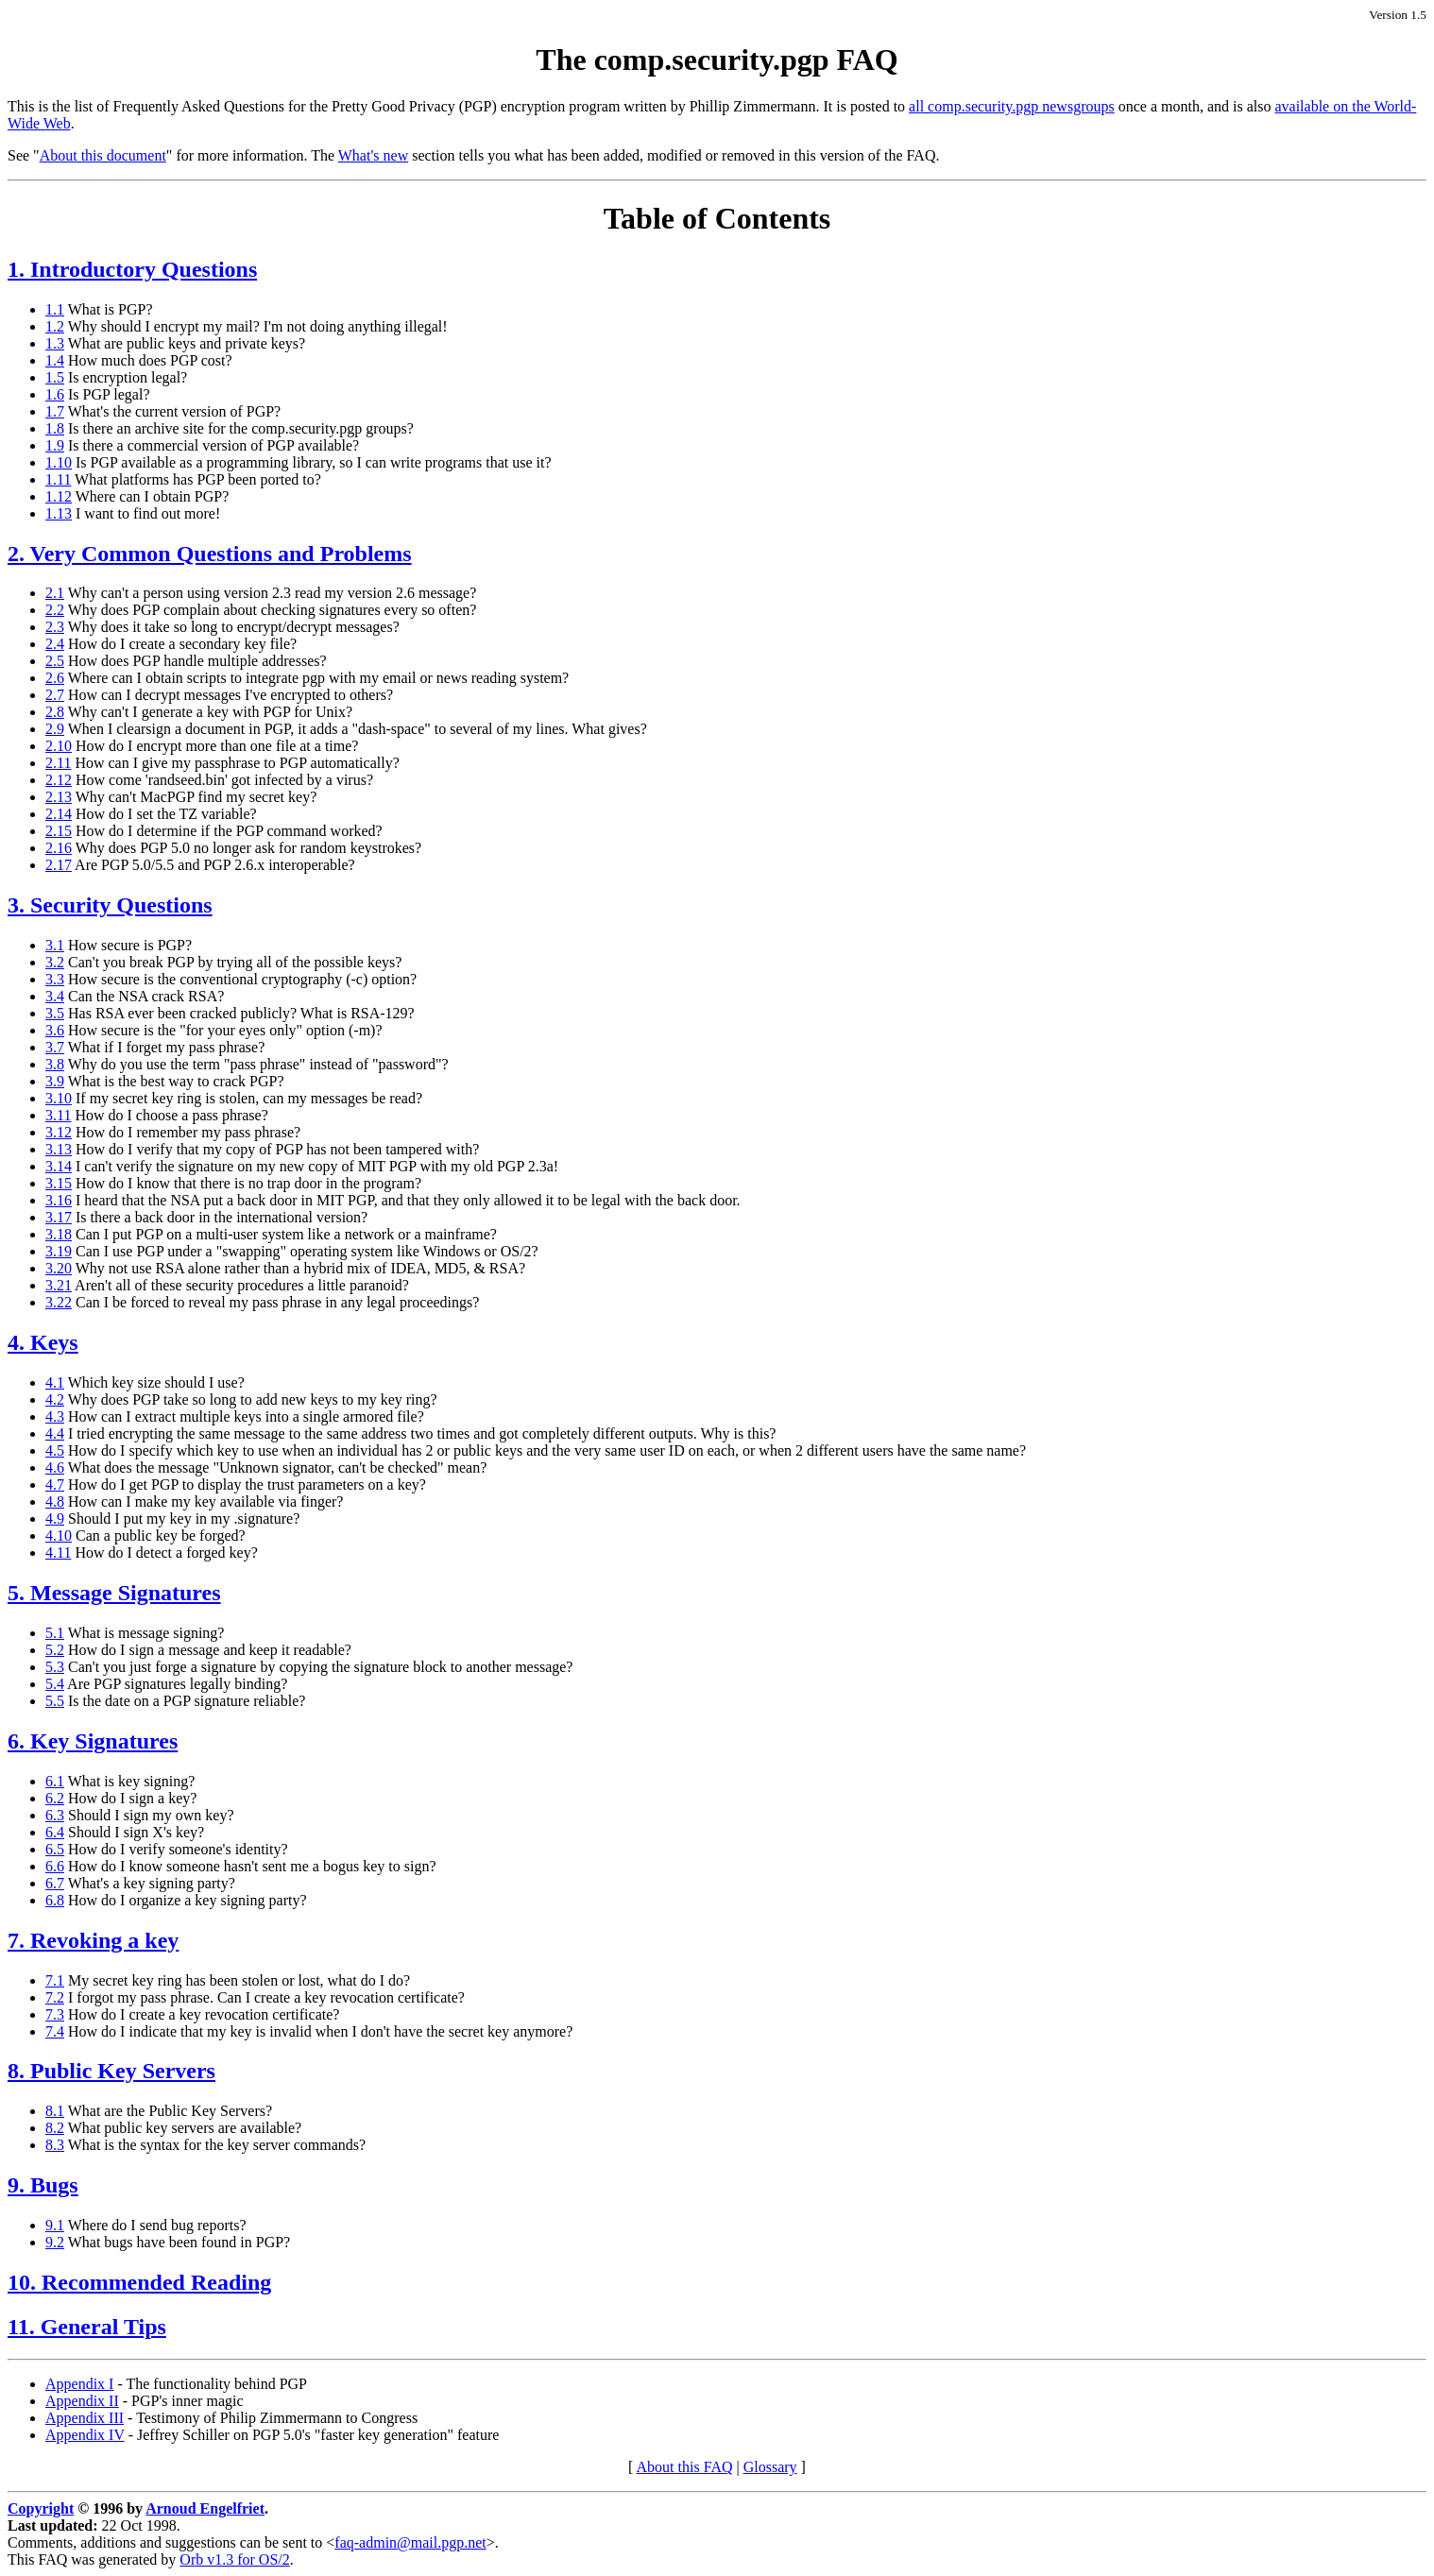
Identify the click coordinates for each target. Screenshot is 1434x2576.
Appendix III (84, 2418)
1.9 (54, 445)
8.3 (54, 2145)
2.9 (54, 729)
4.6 (54, 1467)
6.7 (54, 1883)
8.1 (54, 2111)
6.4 (54, 1832)
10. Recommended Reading (139, 2282)
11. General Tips (87, 2326)
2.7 (54, 695)
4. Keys (43, 1342)
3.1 (54, 945)
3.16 (58, 1200)
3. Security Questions (110, 905)
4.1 (54, 1382)
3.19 (58, 1251)
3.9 (54, 1081)
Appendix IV (85, 2435)
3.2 (54, 962)
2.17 (58, 865)
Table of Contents (717, 218)
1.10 (58, 462)
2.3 (54, 627)
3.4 (54, 996)
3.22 (58, 1302)
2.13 (58, 797)
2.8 (54, 712)
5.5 (54, 1701)
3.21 (58, 1285)
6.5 (54, 1849)
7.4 (54, 2031)
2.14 (58, 814)
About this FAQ (685, 2467)
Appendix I (79, 2384)
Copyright (41, 2508)
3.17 (58, 1217)
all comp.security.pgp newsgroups (1012, 106)
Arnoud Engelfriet (205, 2508)
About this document (103, 155)
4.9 (54, 1518)
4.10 (58, 1535)
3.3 (54, 979)
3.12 (58, 1132)
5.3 (54, 1667)
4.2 (54, 1399)
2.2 (54, 610)
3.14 (58, 1166)
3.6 (54, 1030)
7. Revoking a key (93, 1940)
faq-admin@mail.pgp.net (410, 2542)
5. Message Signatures (114, 1592)
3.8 (54, 1064)
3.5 (54, 1013)
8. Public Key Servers (111, 2070)
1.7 (54, 411)
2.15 (58, 831)
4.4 (54, 1433)
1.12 (58, 496)
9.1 (54, 2225)
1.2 (54, 326)
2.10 (58, 746)
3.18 (58, 1234)
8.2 (54, 2128)
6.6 (54, 1866)
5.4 (54, 1684)
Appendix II (82, 2401)
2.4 (54, 644)
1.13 (58, 513)
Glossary (770, 2467)
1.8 (54, 428)
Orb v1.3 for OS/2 (234, 2559)
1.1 (54, 309)
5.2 (54, 1650)
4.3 (54, 1416)
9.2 (54, 2242)
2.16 (58, 848)
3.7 (54, 1047)
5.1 (54, 1633)
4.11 (58, 1552)
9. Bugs (43, 2185)
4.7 (54, 1484)
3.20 (58, 1268)
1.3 (54, 343)
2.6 (54, 678)
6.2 (54, 1798)
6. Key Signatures (93, 1741)
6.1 (54, 1781)
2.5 (54, 661)
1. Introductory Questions (132, 269)
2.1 (54, 593)
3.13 (58, 1149)
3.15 (58, 1183)
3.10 (58, 1098)
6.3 (54, 1815)
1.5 (54, 377)
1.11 (58, 479)
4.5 (54, 1450)
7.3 (54, 2014)
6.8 (54, 1900)
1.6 (54, 394)
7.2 (54, 1997)
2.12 (58, 780)
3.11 (58, 1115)
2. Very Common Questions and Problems (210, 553)
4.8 (54, 1501)
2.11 (58, 763)
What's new (373, 155)
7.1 (54, 1980)
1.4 (54, 360)
